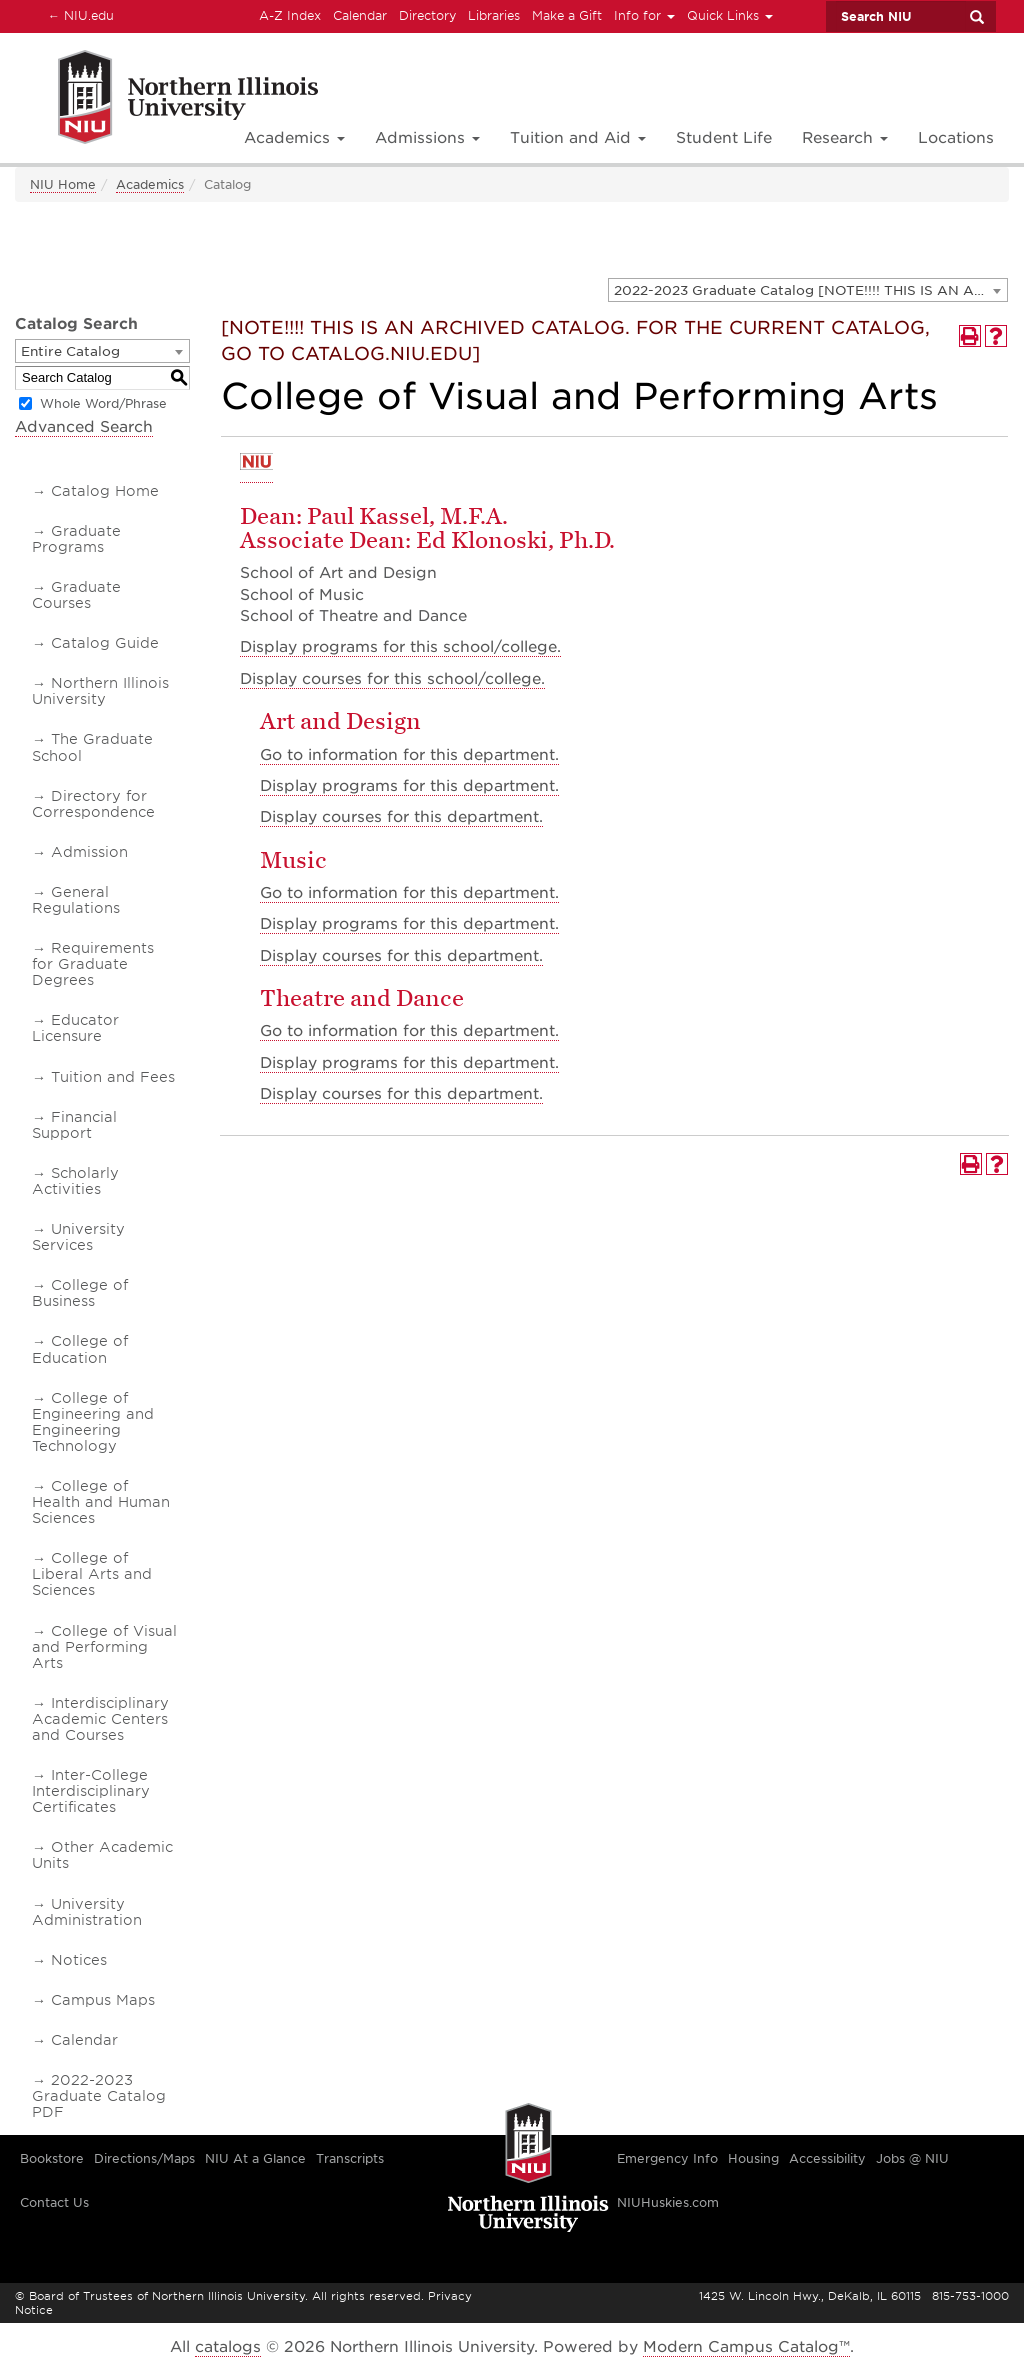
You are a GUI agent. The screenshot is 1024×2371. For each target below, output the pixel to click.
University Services (78, 1237)
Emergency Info (667, 2158)
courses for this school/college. (392, 679)
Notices (79, 1960)
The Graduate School (92, 747)
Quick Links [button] (730, 15)
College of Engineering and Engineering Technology (93, 1422)
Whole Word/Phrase (103, 403)
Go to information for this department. (409, 755)
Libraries (494, 15)
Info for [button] (644, 15)
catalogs (228, 2347)
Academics (150, 184)
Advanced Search (84, 427)
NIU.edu (78, 15)
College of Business (80, 1293)
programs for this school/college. (400, 647)
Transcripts (350, 2158)
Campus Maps (103, 2000)
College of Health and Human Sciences (101, 1502)
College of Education (80, 1349)
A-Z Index (290, 15)
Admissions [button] (427, 138)
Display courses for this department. (401, 817)
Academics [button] (294, 138)
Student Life (724, 138)
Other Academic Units (102, 1855)
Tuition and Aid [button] (578, 138)
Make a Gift (567, 15)
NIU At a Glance (255, 2158)
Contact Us (54, 2202)
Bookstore (52, 2158)
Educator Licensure (75, 1028)
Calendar (360, 15)
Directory (427, 15)
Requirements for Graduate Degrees (93, 964)
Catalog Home (105, 491)
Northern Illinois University (100, 691)
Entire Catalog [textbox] (70, 351)
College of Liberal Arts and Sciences (92, 1574)
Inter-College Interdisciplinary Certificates (91, 1791)
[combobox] (808, 290)
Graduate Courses (76, 595)
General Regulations (76, 900)
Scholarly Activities (75, 1181)
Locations (956, 138)
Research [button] (845, 138)
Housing (753, 2158)
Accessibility (827, 2158)
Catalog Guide (105, 643)
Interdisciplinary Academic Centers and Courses (100, 1719)
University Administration (87, 1912)
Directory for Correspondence (93, 804)
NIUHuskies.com (668, 2202)
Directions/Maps (144, 2158)
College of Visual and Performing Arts (104, 1647)
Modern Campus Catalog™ (746, 2347)
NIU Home (63, 184)
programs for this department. (409, 786)
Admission (89, 852)
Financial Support (74, 1125)
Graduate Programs (76, 539)
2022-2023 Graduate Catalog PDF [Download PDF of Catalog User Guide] (99, 2096)
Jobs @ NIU (912, 2158)
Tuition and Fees (113, 1077)
